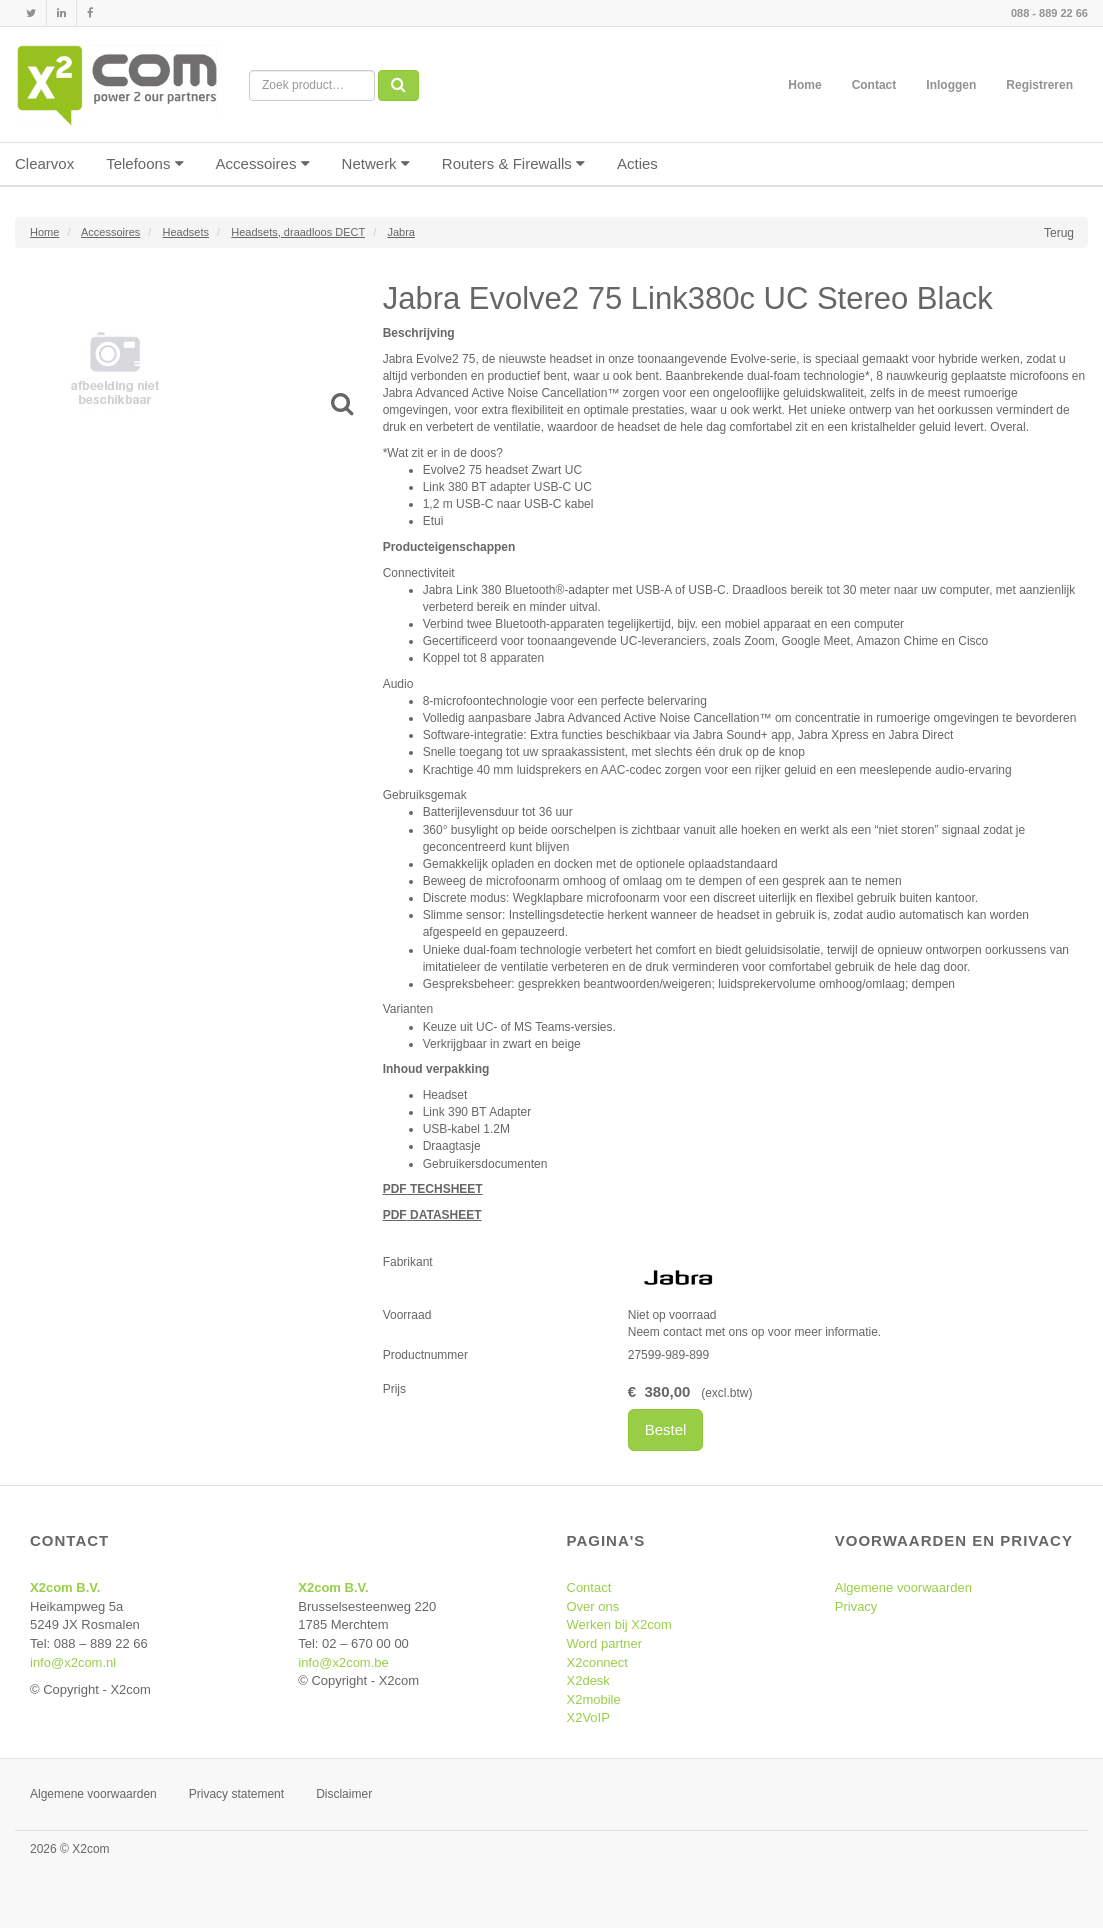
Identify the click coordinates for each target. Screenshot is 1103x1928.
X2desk (588, 1680)
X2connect (597, 1662)
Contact (874, 85)
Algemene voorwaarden (903, 1587)
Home (804, 85)
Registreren (1039, 85)
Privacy (856, 1606)
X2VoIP (588, 1717)
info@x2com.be (343, 1662)
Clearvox (44, 163)
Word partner (605, 1643)
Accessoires (263, 163)
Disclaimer (344, 1794)
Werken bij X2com (619, 1624)
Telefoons (144, 163)
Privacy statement (236, 1794)
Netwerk (376, 163)
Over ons (593, 1606)
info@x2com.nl (73, 1662)
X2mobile (594, 1699)
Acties (637, 163)
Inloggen (951, 85)
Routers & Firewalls (513, 163)
